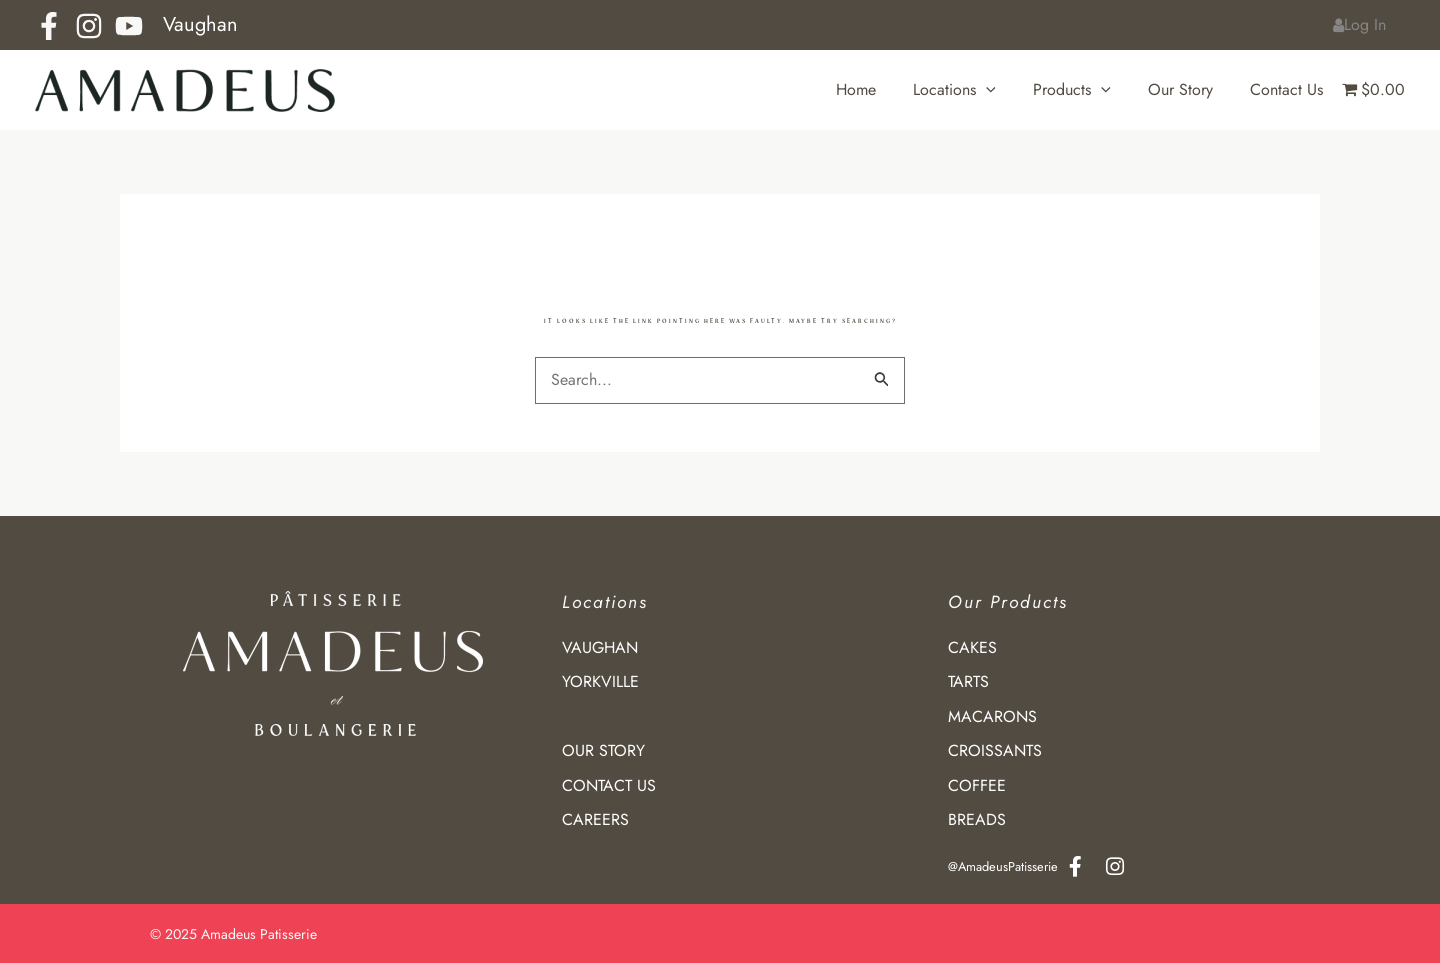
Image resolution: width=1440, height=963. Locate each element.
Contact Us (1289, 89)
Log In (1362, 24)
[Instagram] (89, 26)
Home (880, 89)
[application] (1005, 90)
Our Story (1188, 89)
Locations (973, 90)
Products (1085, 90)
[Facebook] (49, 26)
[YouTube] (129, 26)
